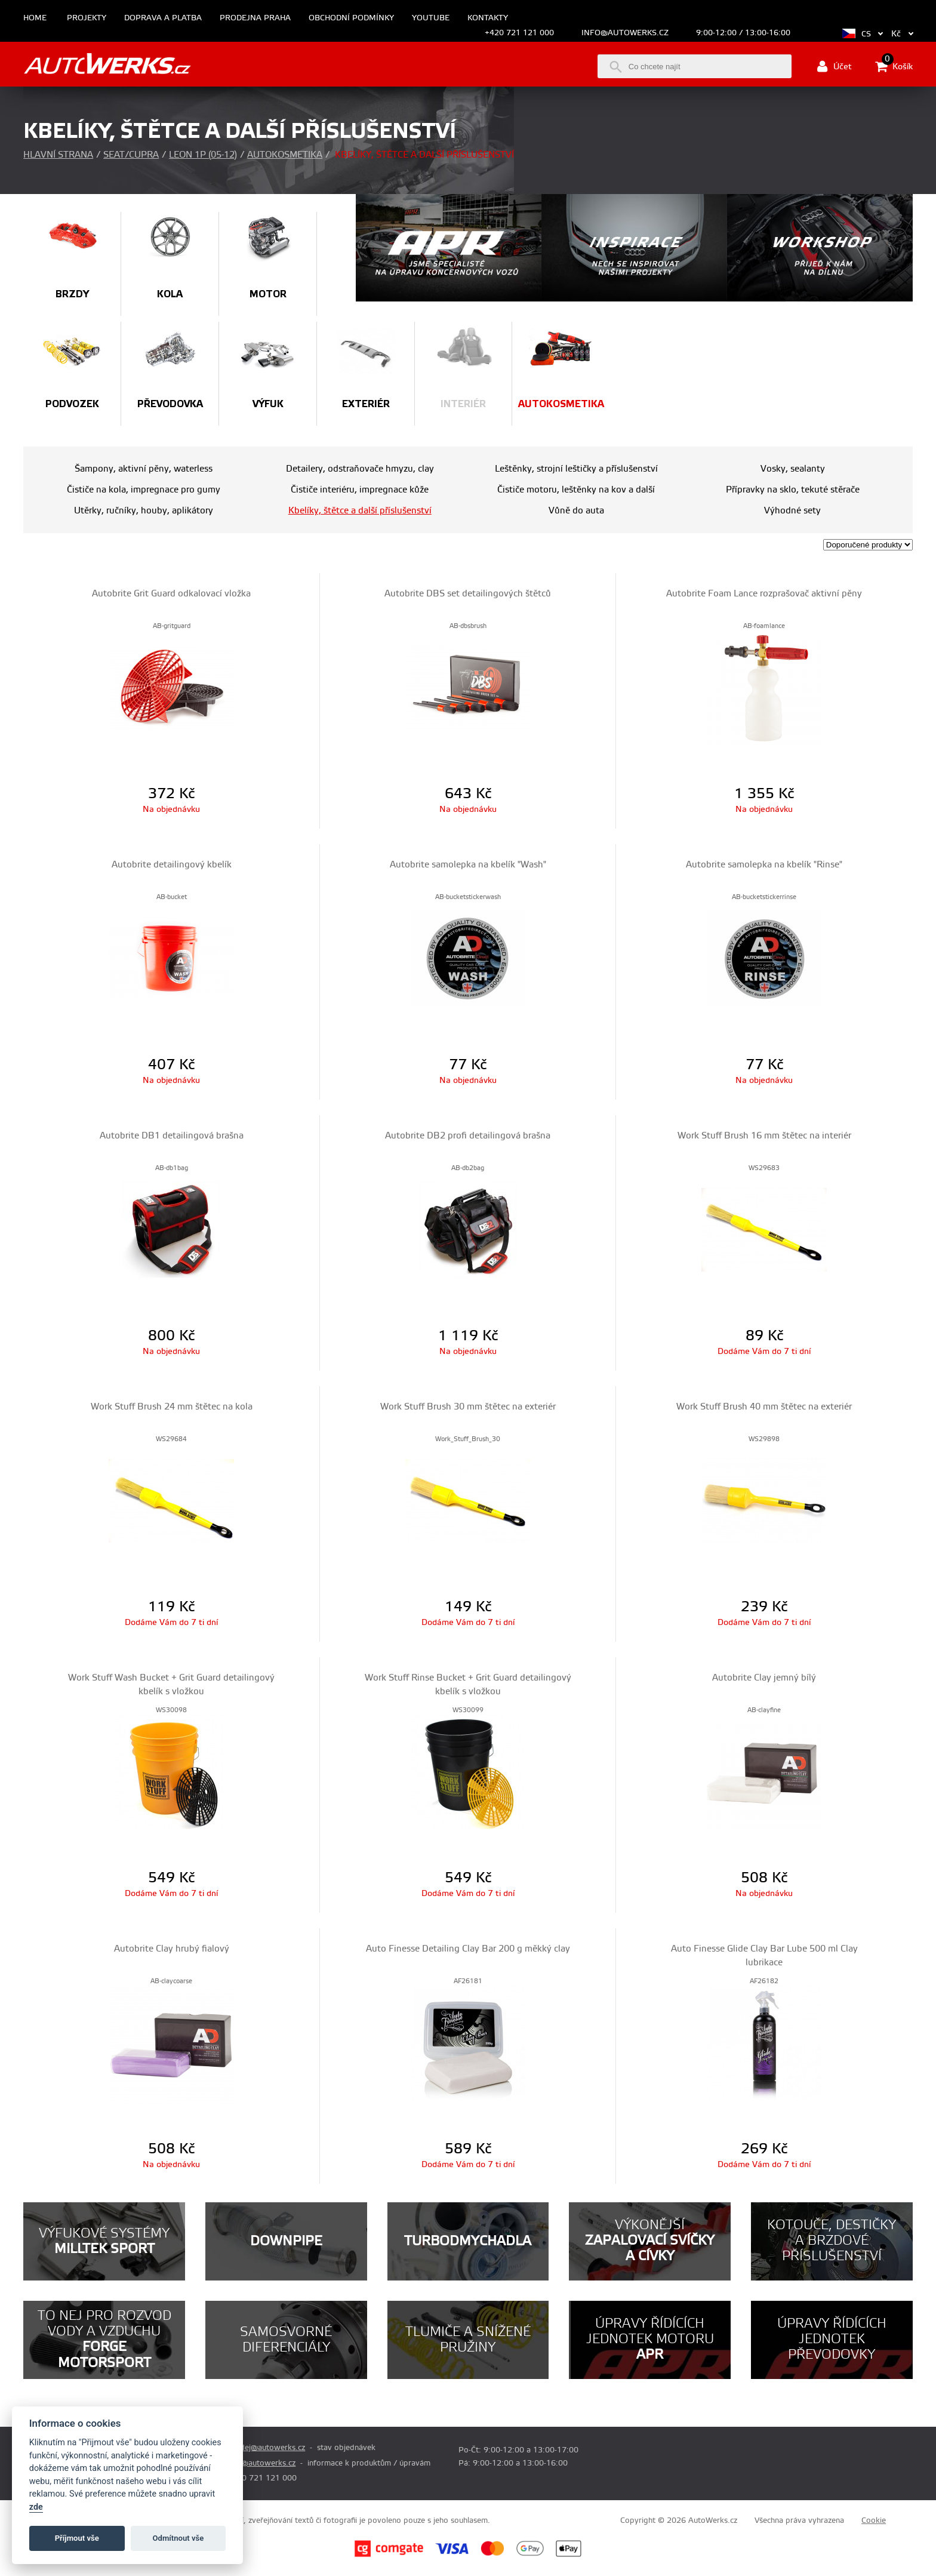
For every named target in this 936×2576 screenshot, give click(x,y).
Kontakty (487, 18)
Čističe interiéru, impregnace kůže (360, 489)
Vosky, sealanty (793, 469)
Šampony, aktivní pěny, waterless (144, 469)
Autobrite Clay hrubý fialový (171, 1949)
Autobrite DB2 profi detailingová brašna (467, 1135)
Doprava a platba (163, 18)
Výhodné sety (792, 510)
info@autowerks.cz (625, 33)
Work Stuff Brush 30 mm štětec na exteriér (468, 1406)
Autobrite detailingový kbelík (172, 864)
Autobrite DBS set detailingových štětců (467, 593)
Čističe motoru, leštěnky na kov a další (576, 489)
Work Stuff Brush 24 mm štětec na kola (172, 1406)
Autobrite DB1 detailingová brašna (172, 1135)
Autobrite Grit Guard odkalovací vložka (171, 593)
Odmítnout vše (178, 2538)
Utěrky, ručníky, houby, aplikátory (143, 510)
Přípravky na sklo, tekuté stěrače (793, 489)
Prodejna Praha (255, 18)
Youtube (430, 18)
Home (35, 18)
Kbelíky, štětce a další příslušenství (360, 510)
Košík (894, 66)
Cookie (873, 2520)
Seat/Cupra (131, 154)
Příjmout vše (77, 2538)
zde (36, 2507)
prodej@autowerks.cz (266, 2447)
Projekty (86, 18)
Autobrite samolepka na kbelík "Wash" (468, 864)
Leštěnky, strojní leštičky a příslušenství (576, 469)
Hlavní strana (58, 154)
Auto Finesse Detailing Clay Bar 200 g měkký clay (468, 1949)
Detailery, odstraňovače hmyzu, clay (360, 469)
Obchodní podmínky (351, 18)
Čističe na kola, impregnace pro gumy (143, 489)
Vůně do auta (576, 510)
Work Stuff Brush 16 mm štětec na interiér (764, 1135)
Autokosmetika (284, 154)
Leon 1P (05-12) (203, 154)
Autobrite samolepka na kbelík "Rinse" (764, 864)
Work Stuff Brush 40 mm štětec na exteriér (764, 1406)
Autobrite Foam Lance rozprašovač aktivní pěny (764, 593)
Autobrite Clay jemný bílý (764, 1678)
